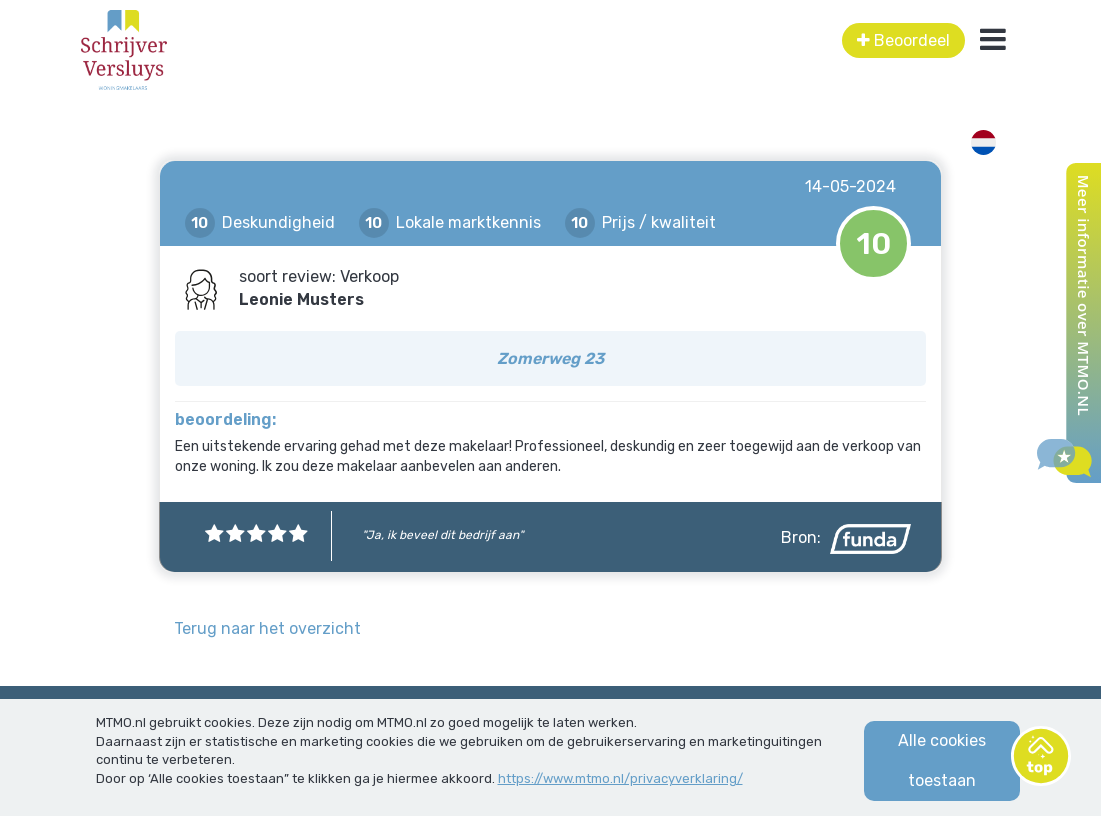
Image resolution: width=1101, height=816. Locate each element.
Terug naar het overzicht (267, 628)
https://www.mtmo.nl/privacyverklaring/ (620, 778)
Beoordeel (903, 40)
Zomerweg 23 (550, 358)
